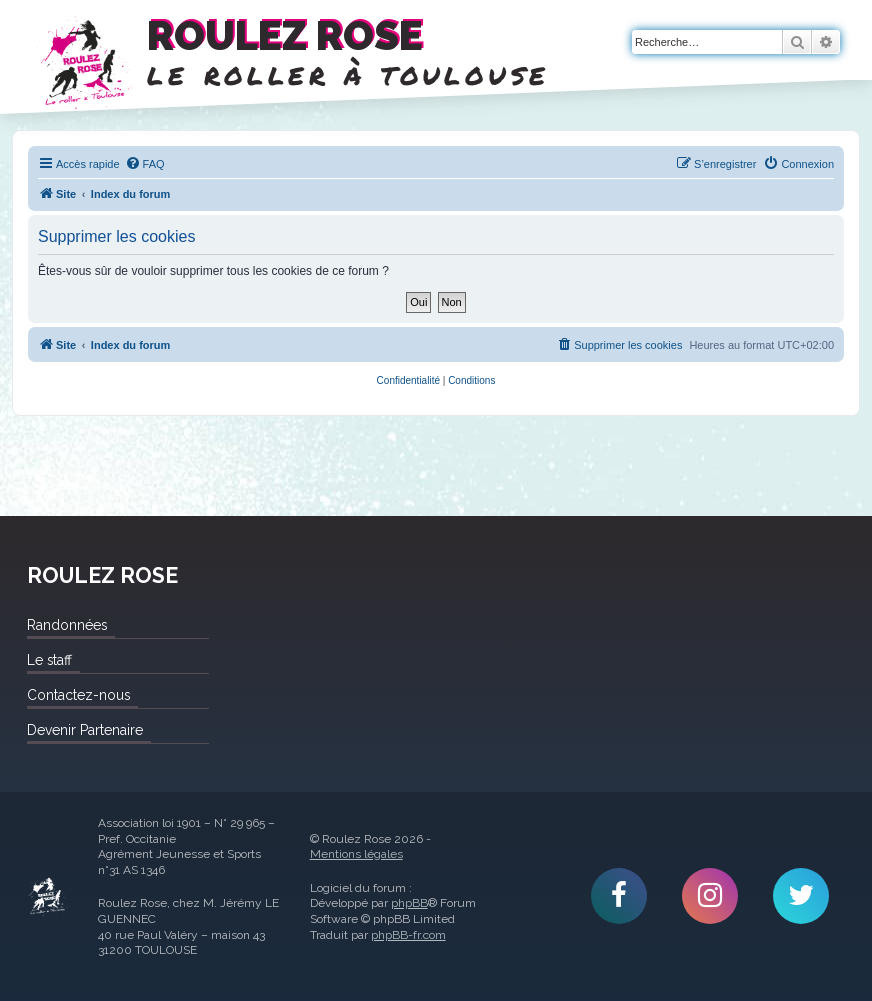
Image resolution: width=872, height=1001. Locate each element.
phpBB (409, 903)
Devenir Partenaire (85, 730)
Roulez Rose (47, 896)
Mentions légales (356, 854)
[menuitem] (145, 164)
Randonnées (67, 625)
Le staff (49, 660)
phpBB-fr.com (408, 935)
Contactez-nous (78, 695)
